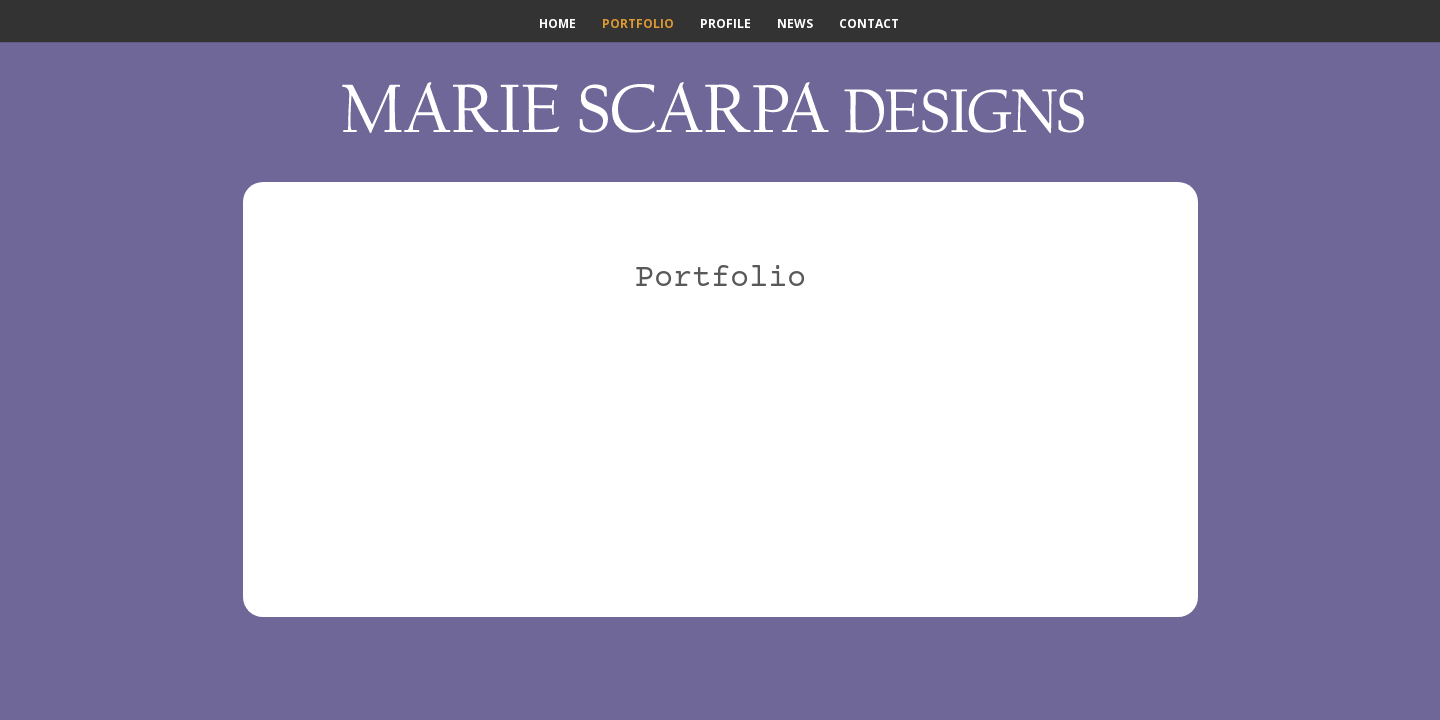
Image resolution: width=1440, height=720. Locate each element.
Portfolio (638, 24)
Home (557, 24)
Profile (725, 24)
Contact (869, 24)
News (795, 24)
